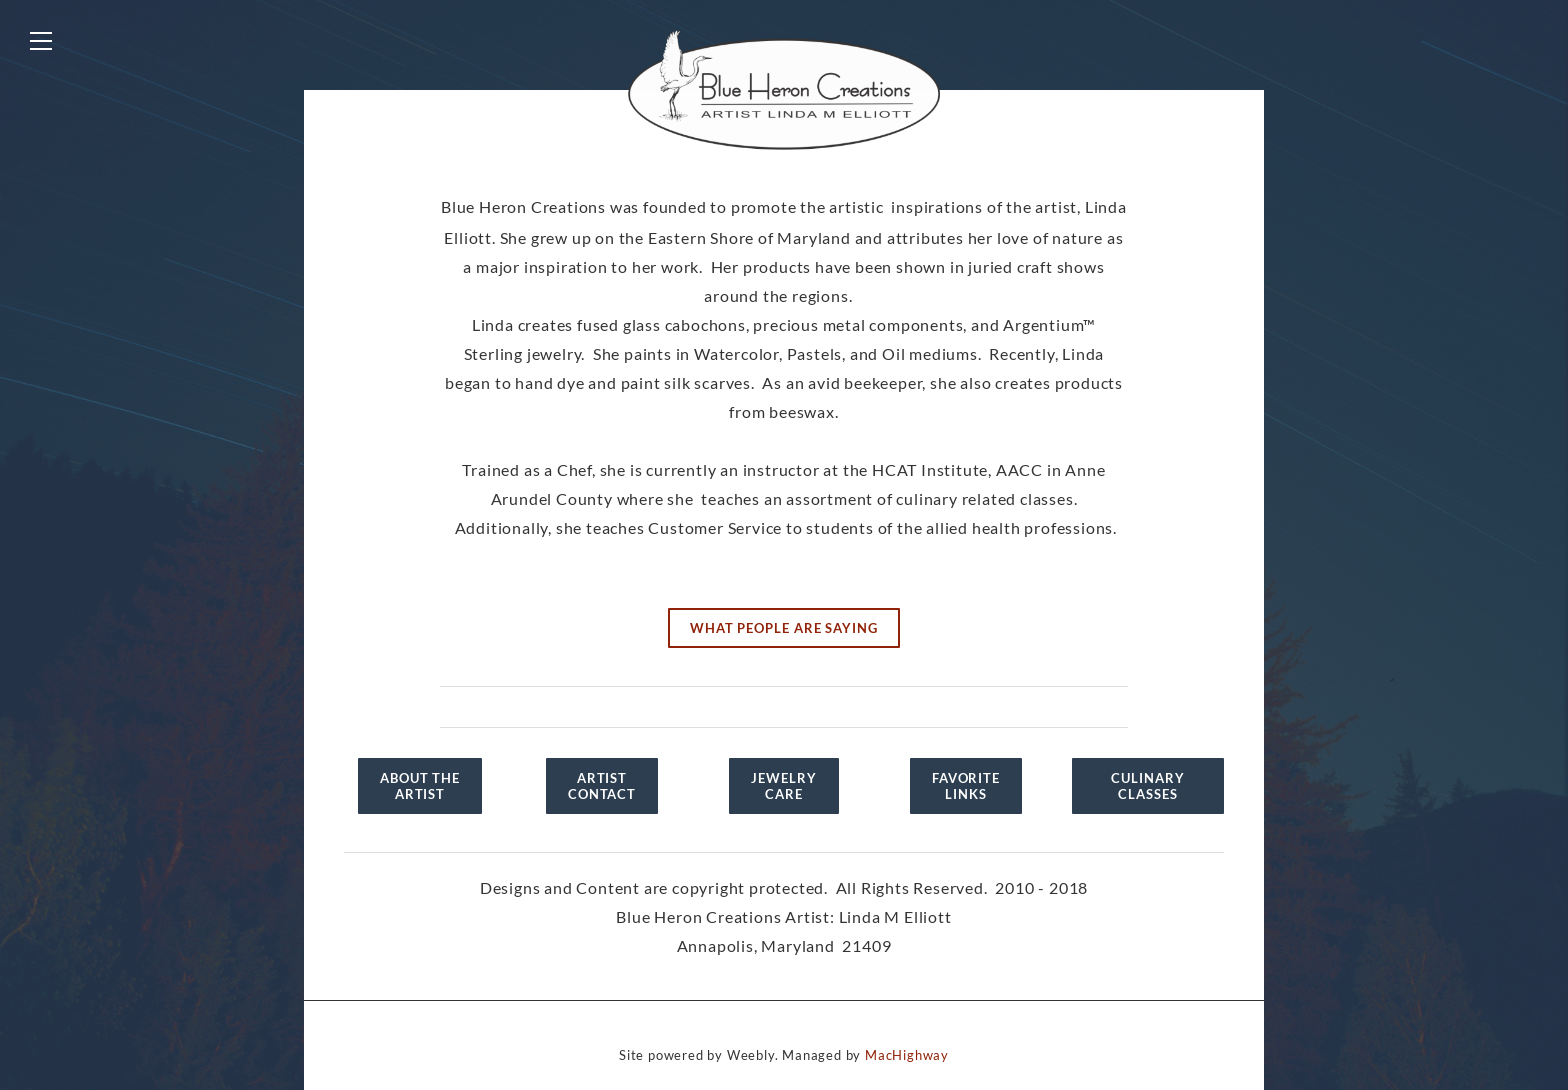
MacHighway (907, 1055)
